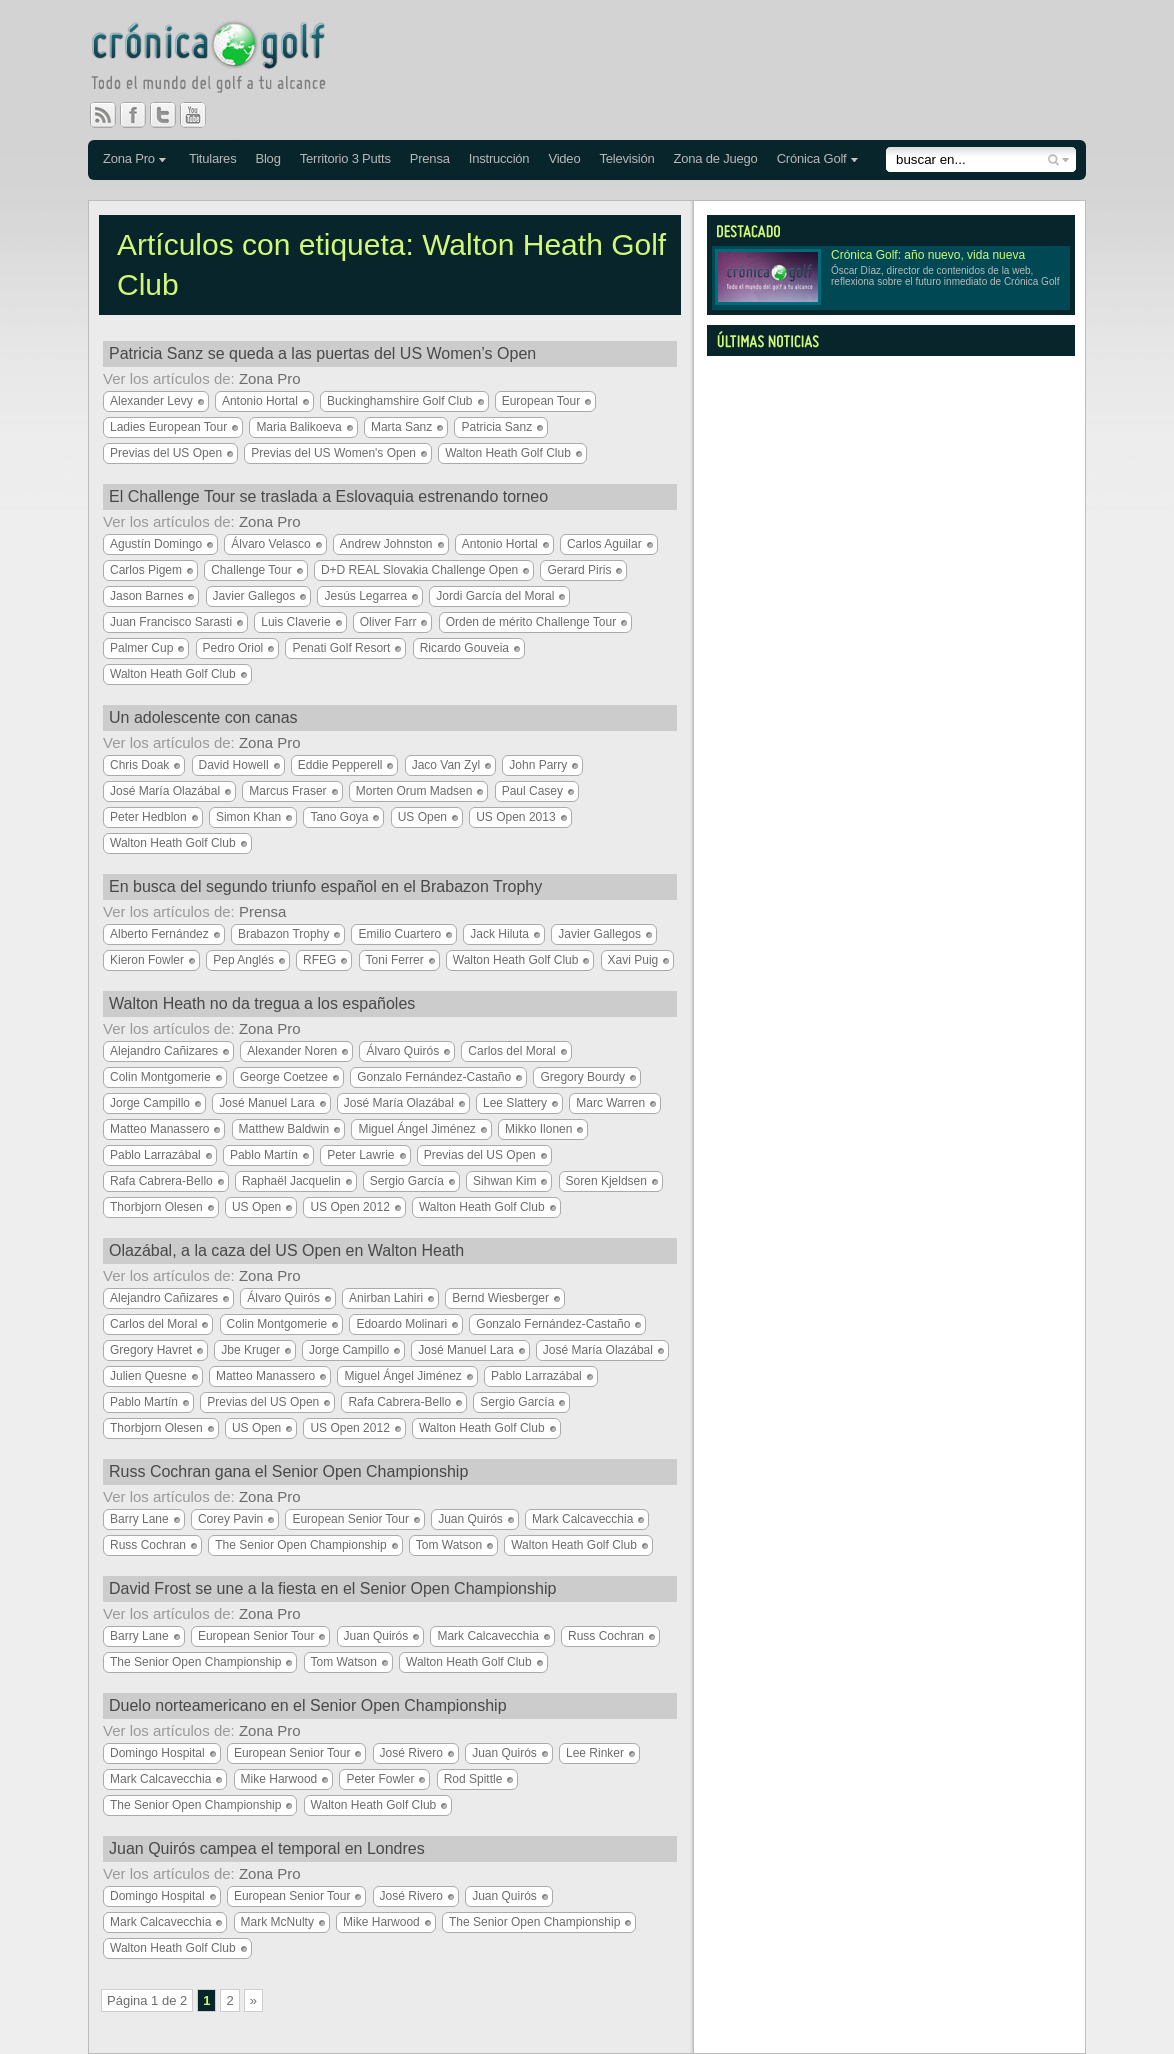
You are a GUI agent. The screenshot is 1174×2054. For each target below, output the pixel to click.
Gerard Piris (579, 570)
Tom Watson (449, 1545)
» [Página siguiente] (253, 2000)
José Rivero (411, 1753)
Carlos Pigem (146, 570)
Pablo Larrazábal (155, 1155)
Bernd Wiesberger (500, 1298)
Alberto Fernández (159, 934)
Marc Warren (610, 1103)
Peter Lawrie (360, 1155)
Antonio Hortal (260, 401)
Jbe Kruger (250, 1350)
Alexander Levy (151, 401)
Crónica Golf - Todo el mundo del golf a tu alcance (223, 60)
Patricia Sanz (496, 427)
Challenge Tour (251, 570)
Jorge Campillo (150, 1103)
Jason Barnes (146, 596)
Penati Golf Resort (341, 648)
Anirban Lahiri (386, 1298)
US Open (422, 817)
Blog (267, 158)
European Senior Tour (350, 1519)
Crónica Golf (812, 158)
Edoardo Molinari (401, 1324)
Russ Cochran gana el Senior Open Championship (288, 1471)
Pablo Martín (264, 1155)
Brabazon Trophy (283, 934)
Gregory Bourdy (582, 1077)
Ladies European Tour (168, 427)
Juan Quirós (470, 1519)
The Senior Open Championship (300, 1545)
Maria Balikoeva (298, 427)
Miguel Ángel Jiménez (416, 1129)
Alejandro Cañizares (164, 1051)
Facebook (141, 115)
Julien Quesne (148, 1376)
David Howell (234, 765)
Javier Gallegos (254, 596)
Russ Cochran (148, 1545)
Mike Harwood (279, 1779)
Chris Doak (139, 765)
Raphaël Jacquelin (291, 1181)
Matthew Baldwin (284, 1129)
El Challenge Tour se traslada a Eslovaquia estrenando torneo (328, 496)
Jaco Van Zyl (446, 765)
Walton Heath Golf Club (508, 453)
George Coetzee (284, 1077)
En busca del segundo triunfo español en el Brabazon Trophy (325, 886)
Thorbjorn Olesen (156, 1207)
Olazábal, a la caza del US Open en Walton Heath (286, 1250)
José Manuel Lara (266, 1103)
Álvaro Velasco (270, 544)
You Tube (201, 115)
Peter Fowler (380, 1779)
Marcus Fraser (287, 791)
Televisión (626, 158)
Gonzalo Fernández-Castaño (434, 1077)
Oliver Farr (388, 622)
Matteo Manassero (159, 1129)
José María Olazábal (165, 791)
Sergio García (407, 1181)
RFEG (319, 960)
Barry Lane (139, 1519)
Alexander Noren (292, 1051)
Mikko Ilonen (538, 1129)
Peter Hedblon (148, 817)
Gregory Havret (151, 1350)
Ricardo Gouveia (464, 648)
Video (564, 158)
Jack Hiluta (499, 934)
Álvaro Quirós (402, 1051)
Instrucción (499, 158)
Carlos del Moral (511, 1051)
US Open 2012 (349, 1207)
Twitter (171, 115)
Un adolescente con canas (203, 717)
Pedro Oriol (233, 648)
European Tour (541, 401)
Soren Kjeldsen (606, 1181)
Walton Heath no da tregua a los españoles (262, 1003)
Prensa (430, 158)
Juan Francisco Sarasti (171, 622)
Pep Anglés (243, 960)
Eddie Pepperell (340, 765)
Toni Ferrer (395, 960)
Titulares (213, 158)
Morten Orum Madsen (414, 791)
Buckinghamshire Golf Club (399, 401)
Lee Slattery (515, 1103)
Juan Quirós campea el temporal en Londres (267, 1848)
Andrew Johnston (386, 544)
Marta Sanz (401, 427)
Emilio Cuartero (399, 934)
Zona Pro (129, 158)
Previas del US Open (166, 453)
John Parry (538, 765)
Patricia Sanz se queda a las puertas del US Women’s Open (322, 353)
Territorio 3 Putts (345, 158)
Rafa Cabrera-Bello (161, 1181)
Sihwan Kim (504, 1181)
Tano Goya (339, 817)
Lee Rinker (595, 1753)
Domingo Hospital (157, 1753)
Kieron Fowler (147, 960)
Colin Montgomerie (160, 1077)
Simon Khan (248, 817)
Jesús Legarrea (365, 596)
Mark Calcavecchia (582, 1519)
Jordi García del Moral (495, 596)
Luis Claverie (295, 622)
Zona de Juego (716, 158)
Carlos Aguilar (604, 544)
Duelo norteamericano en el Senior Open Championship (308, 1705)
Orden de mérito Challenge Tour (531, 622)
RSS (103, 115)
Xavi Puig (633, 960)
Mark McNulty (277, 1922)
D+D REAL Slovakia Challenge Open (419, 570)
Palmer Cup (141, 648)
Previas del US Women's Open (333, 453)
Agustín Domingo (156, 544)
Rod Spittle (473, 1779)
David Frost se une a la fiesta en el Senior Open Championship (332, 1588)
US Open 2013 (515, 817)
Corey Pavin (230, 1519)
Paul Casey (532, 791)
